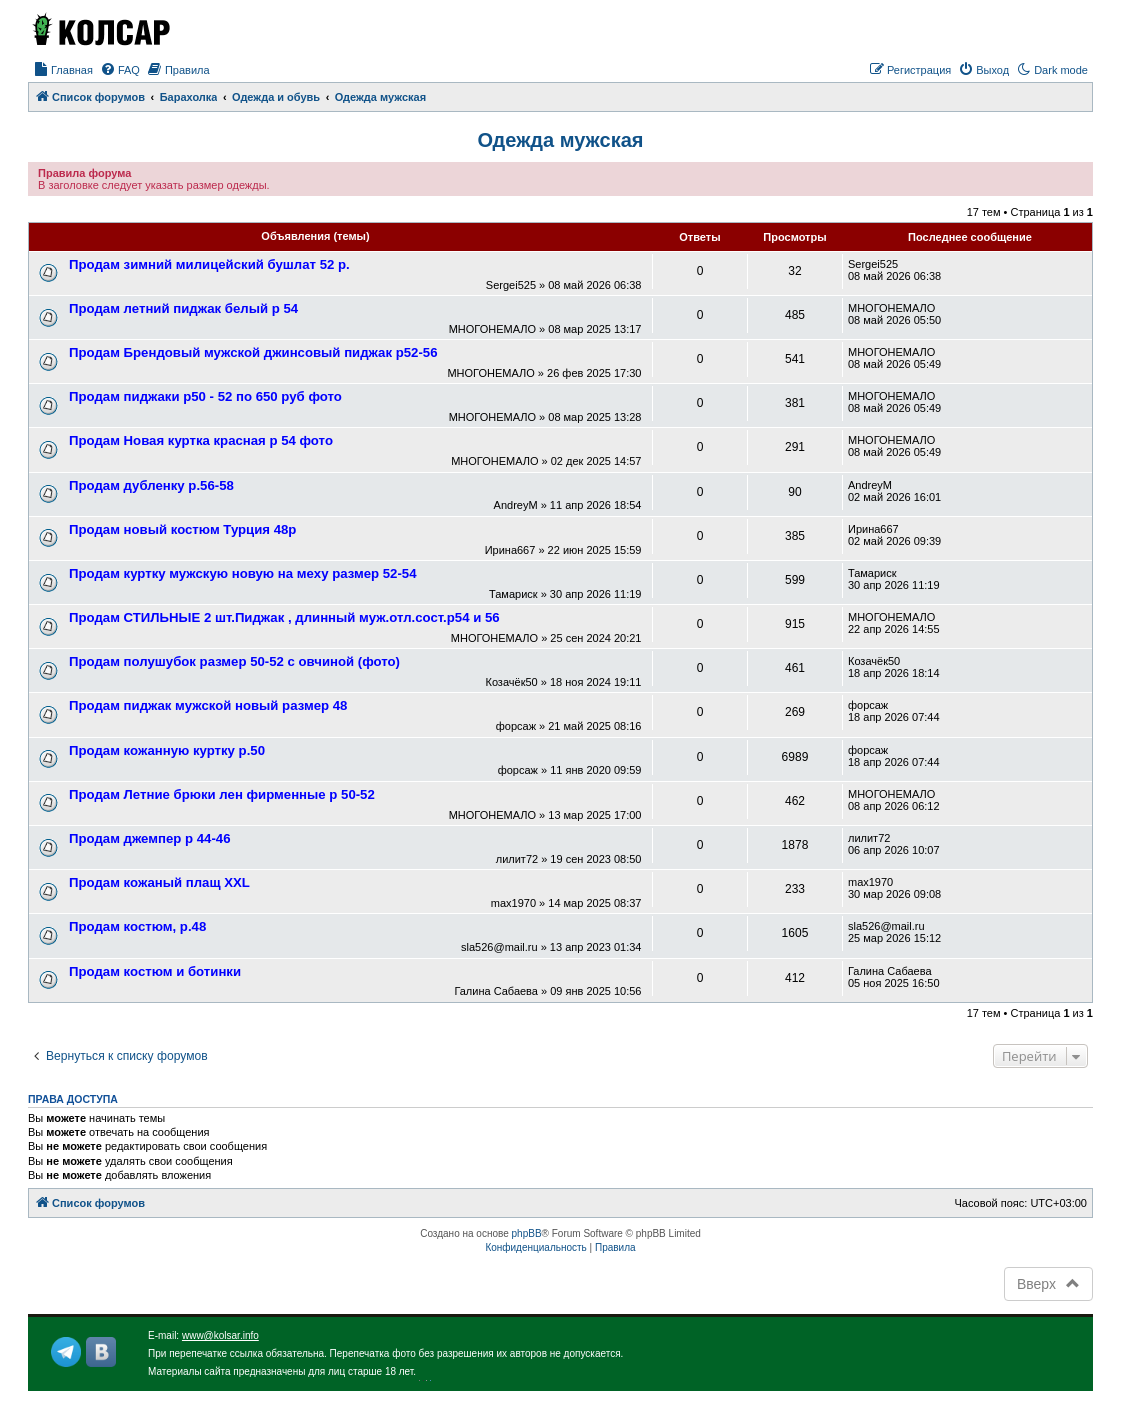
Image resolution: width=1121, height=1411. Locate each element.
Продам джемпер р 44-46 (149, 838)
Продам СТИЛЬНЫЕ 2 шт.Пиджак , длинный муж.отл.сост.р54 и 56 (284, 617)
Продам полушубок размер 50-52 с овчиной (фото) (234, 661)
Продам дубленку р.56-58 (151, 485)
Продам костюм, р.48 (137, 926)
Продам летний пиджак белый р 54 (183, 308)
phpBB (527, 1233)
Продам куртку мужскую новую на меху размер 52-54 (242, 573)
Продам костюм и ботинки (155, 971)
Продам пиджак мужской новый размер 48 (208, 705)
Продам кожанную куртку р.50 (167, 750)
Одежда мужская (561, 140)
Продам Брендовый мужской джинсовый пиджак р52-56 (253, 352)
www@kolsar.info (220, 1335)
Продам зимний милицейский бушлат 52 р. (209, 264)
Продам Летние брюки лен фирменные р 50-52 (222, 794)
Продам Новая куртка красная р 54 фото (201, 440)
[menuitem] (63, 70)
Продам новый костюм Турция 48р (182, 529)
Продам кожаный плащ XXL (159, 882)
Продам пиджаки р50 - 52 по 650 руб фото (205, 396)
